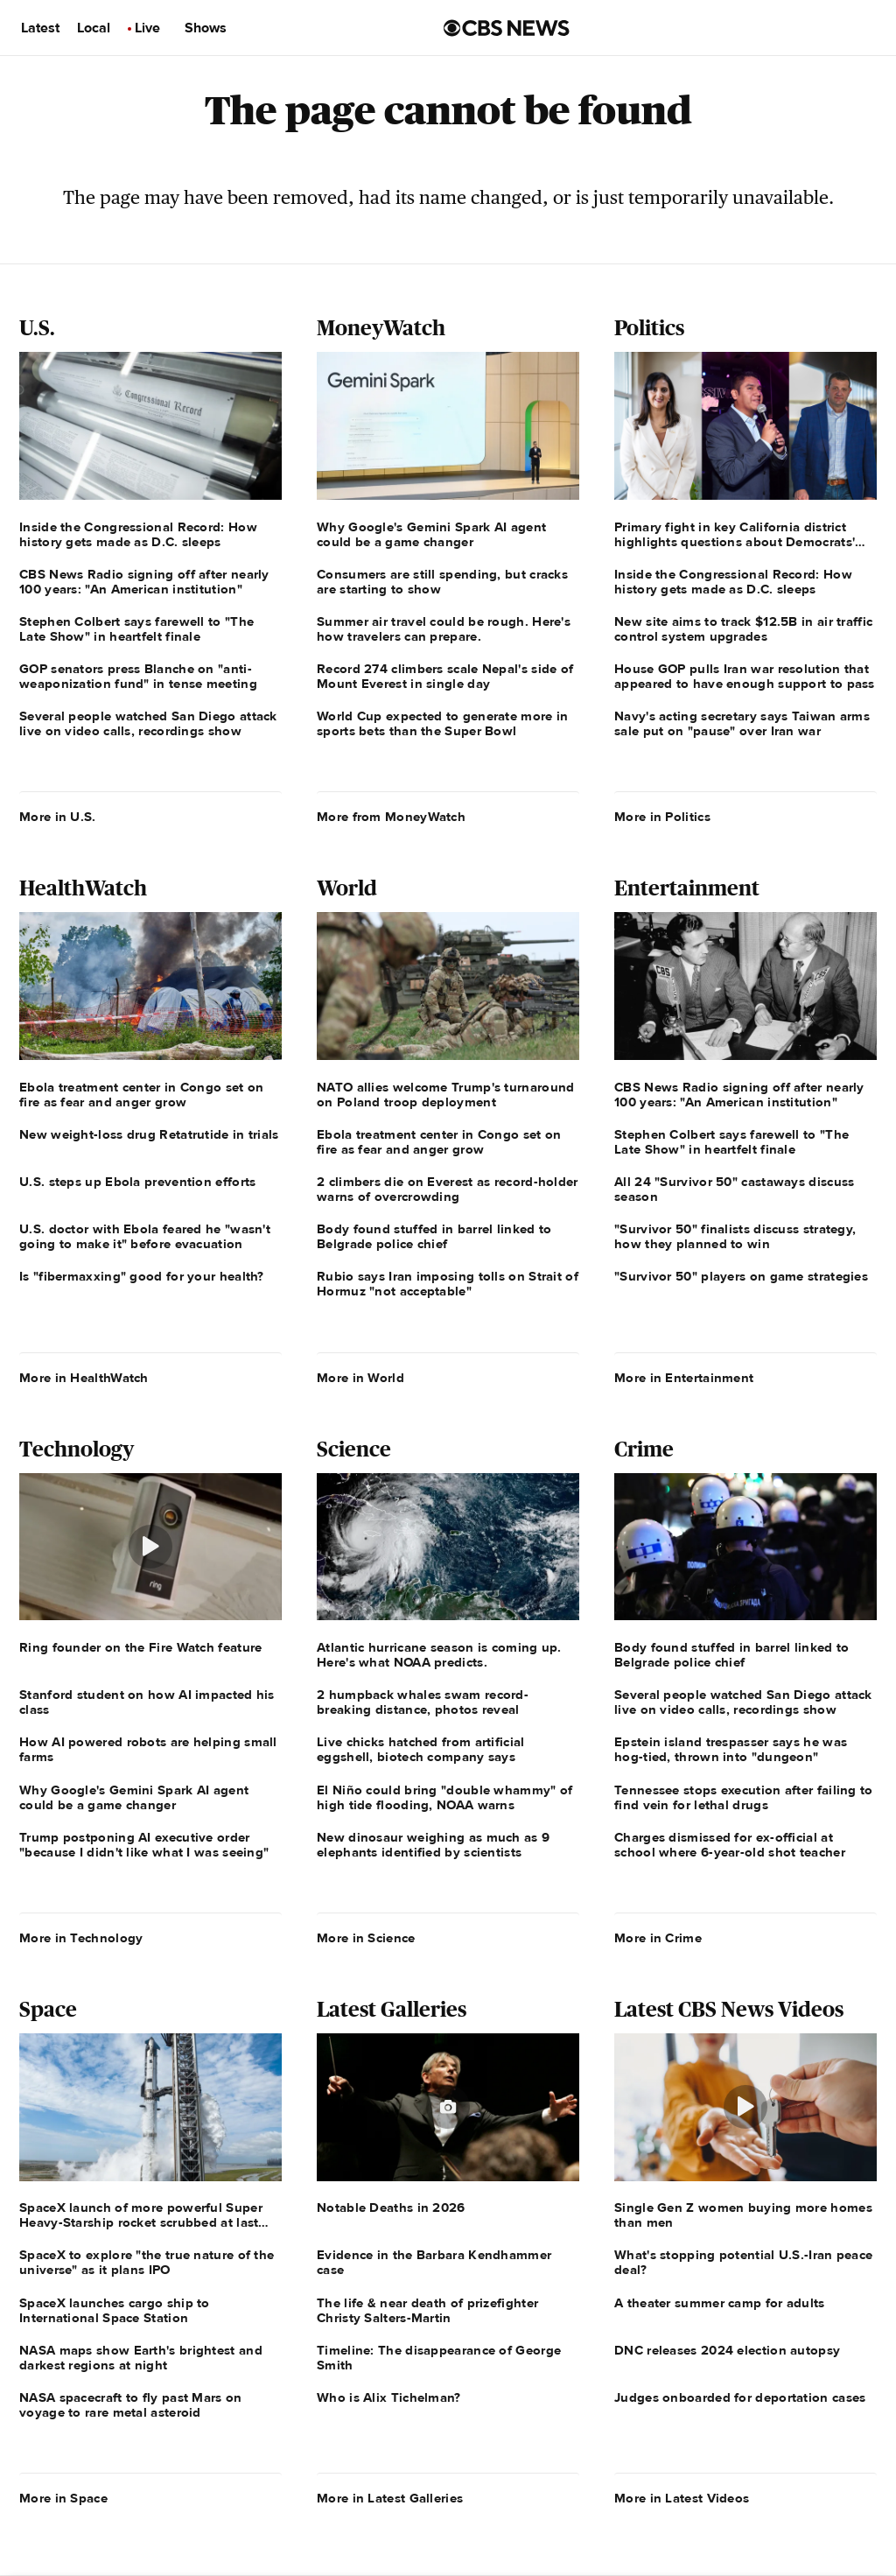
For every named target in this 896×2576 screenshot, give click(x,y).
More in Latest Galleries (390, 2498)
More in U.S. (57, 817)
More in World (360, 1378)
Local (93, 28)
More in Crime (658, 1938)
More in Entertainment (683, 1378)
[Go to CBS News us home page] (507, 28)
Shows (206, 28)
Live (147, 28)
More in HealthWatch (84, 1378)
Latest (40, 28)
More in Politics (662, 817)
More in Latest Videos (681, 2498)
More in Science (366, 1938)
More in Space (63, 2498)
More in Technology (81, 1938)
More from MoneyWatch (391, 817)
